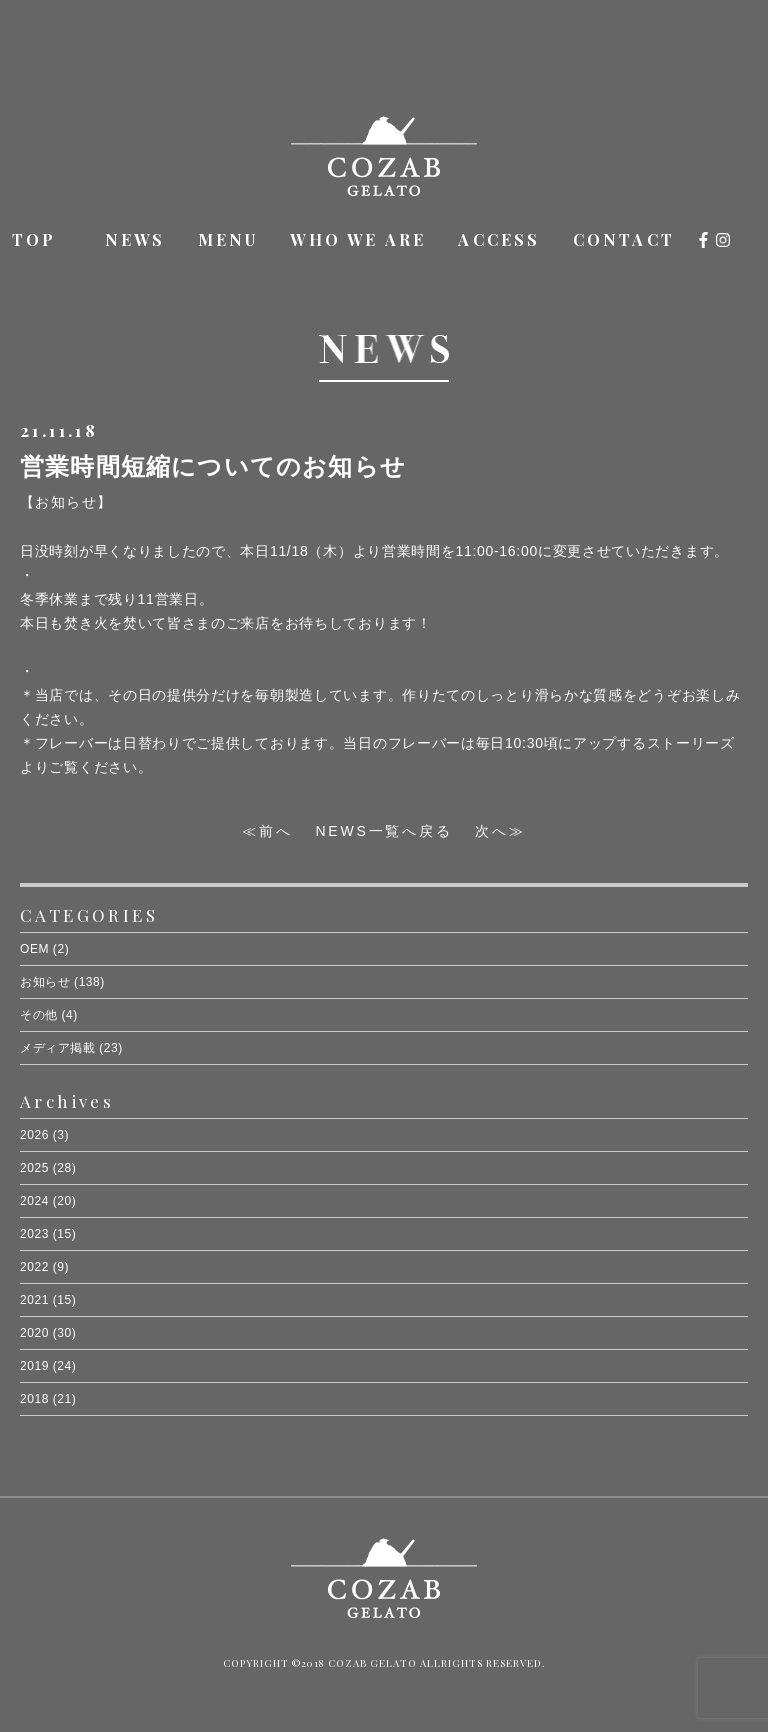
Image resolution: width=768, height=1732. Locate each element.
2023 (34, 1234)
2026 (34, 1135)
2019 (34, 1366)
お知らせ (45, 982)
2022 (34, 1267)
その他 (39, 1015)
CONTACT (624, 239)
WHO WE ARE (358, 239)
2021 (34, 1300)
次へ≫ (500, 831)
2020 (34, 1333)
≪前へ (267, 831)
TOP (34, 239)
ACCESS (499, 239)
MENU (228, 239)
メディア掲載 (57, 1048)
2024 (34, 1201)
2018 (34, 1399)
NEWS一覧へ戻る (383, 831)
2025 (34, 1168)
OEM (34, 949)
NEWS (135, 239)
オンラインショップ (747, 242)
